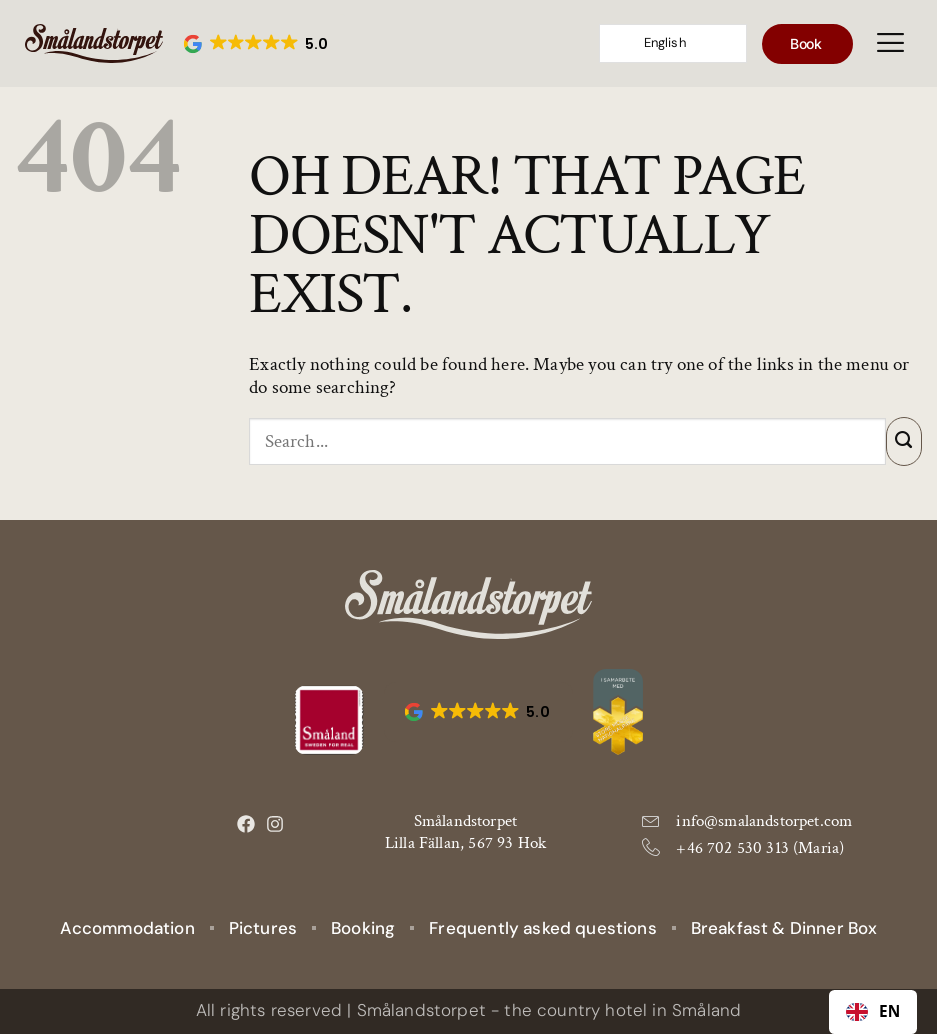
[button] (257, 44)
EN (873, 1011)
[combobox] (873, 1012)
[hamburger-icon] (890, 44)
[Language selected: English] (673, 43)
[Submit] (904, 441)
